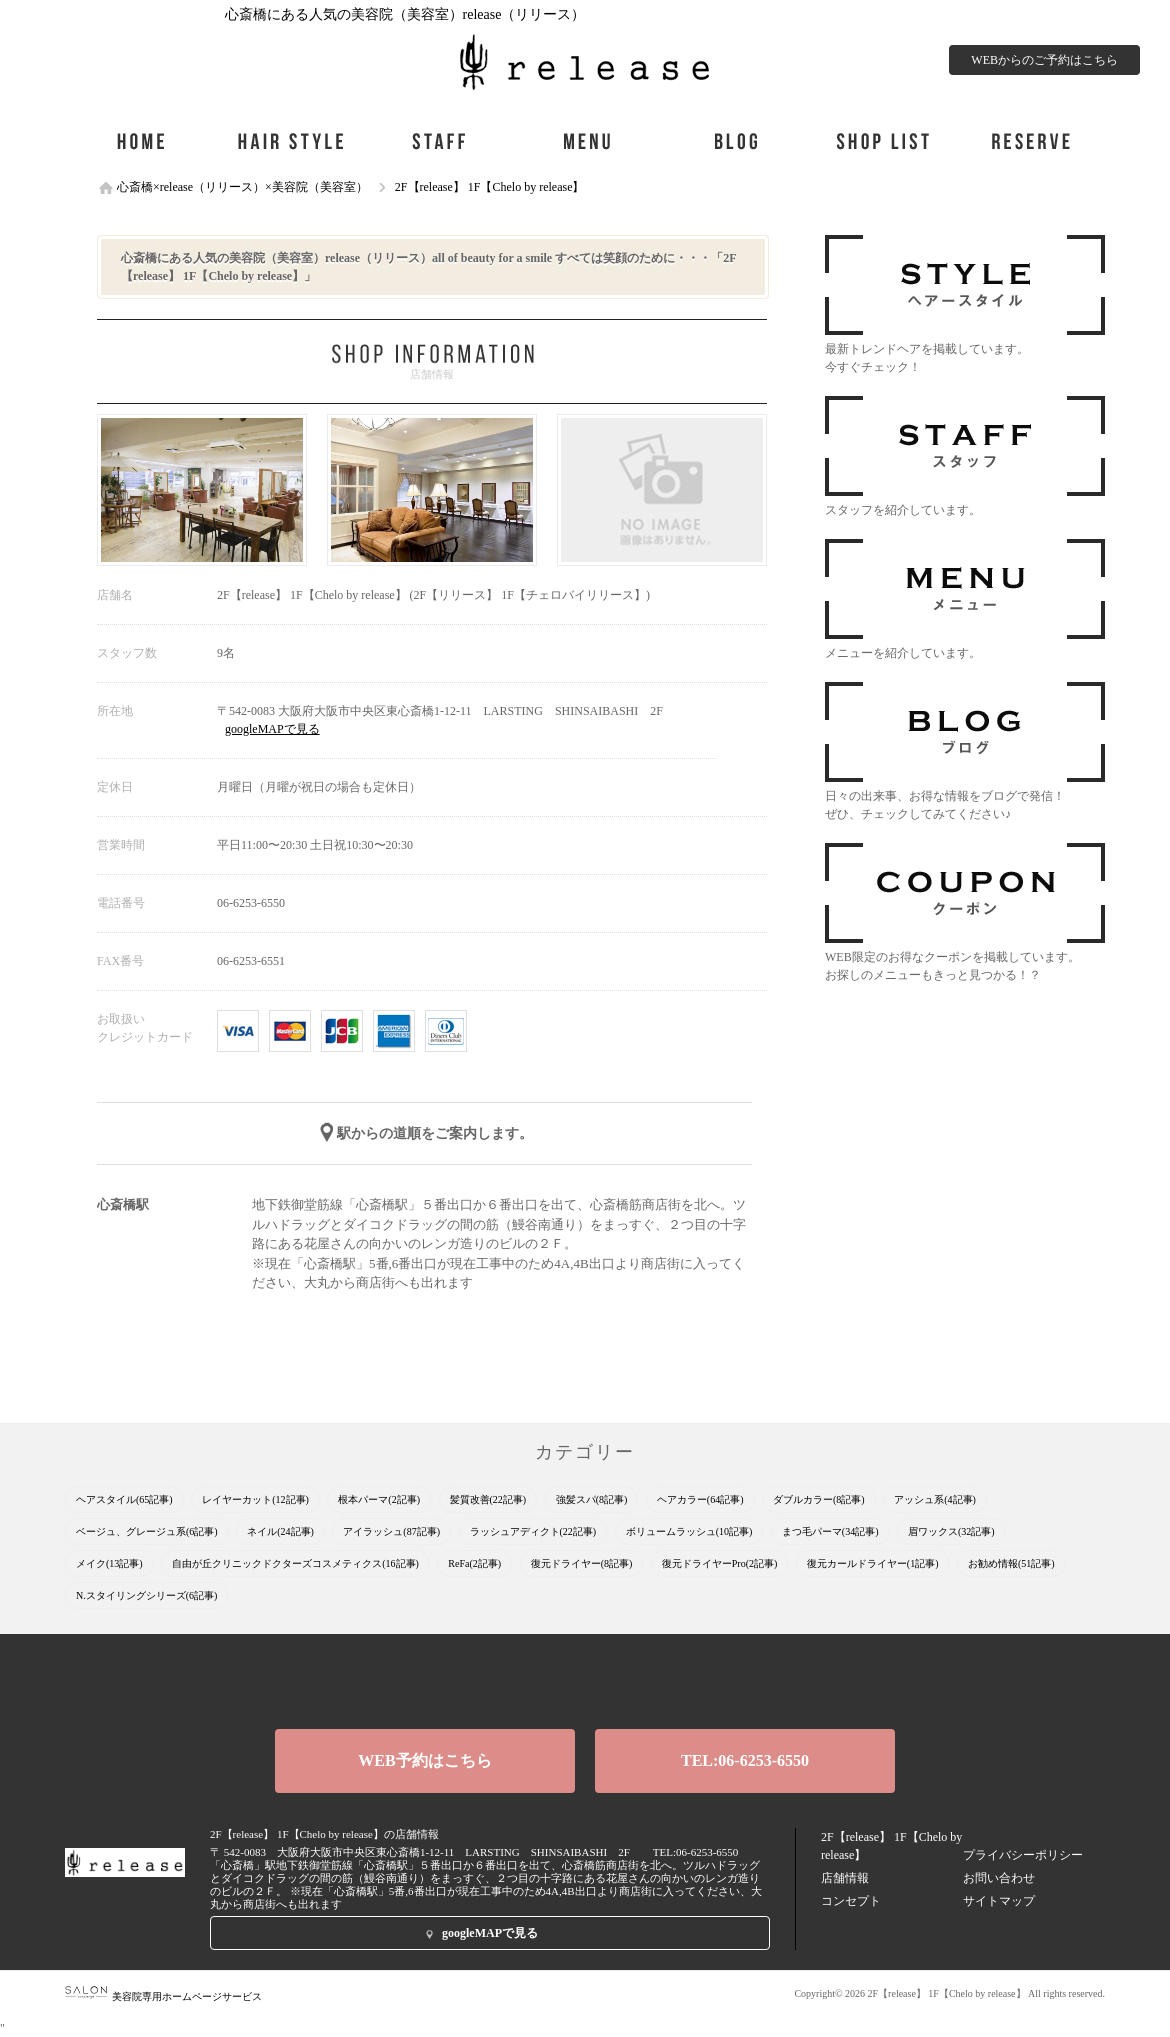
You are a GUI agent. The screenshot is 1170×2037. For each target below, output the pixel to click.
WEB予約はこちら (424, 1760)
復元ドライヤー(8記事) (582, 1563)
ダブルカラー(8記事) (819, 1499)
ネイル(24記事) (280, 1531)
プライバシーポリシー (1023, 1855)
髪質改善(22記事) (488, 1499)
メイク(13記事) (109, 1563)
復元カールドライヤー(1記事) (873, 1563)
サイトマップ (999, 1901)
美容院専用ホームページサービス (163, 1996)
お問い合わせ (999, 1878)
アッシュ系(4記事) (935, 1499)
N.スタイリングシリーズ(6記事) (146, 1595)
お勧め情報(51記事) (1011, 1563)
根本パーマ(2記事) (379, 1499)
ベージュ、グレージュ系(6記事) (147, 1531)
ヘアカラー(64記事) (700, 1499)
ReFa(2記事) (474, 1563)
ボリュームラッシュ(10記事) (689, 1531)
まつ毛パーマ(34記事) (830, 1531)
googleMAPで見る (272, 729)
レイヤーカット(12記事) (255, 1499)
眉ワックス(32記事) (951, 1531)
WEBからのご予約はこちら (1044, 60)
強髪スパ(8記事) (592, 1499)
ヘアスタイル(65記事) (124, 1499)
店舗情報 (845, 1878)
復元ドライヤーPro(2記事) (720, 1563)
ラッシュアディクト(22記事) (533, 1531)
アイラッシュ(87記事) (391, 1531)
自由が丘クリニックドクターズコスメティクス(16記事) (295, 1563)
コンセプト (851, 1901)
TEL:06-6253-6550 (745, 1760)
